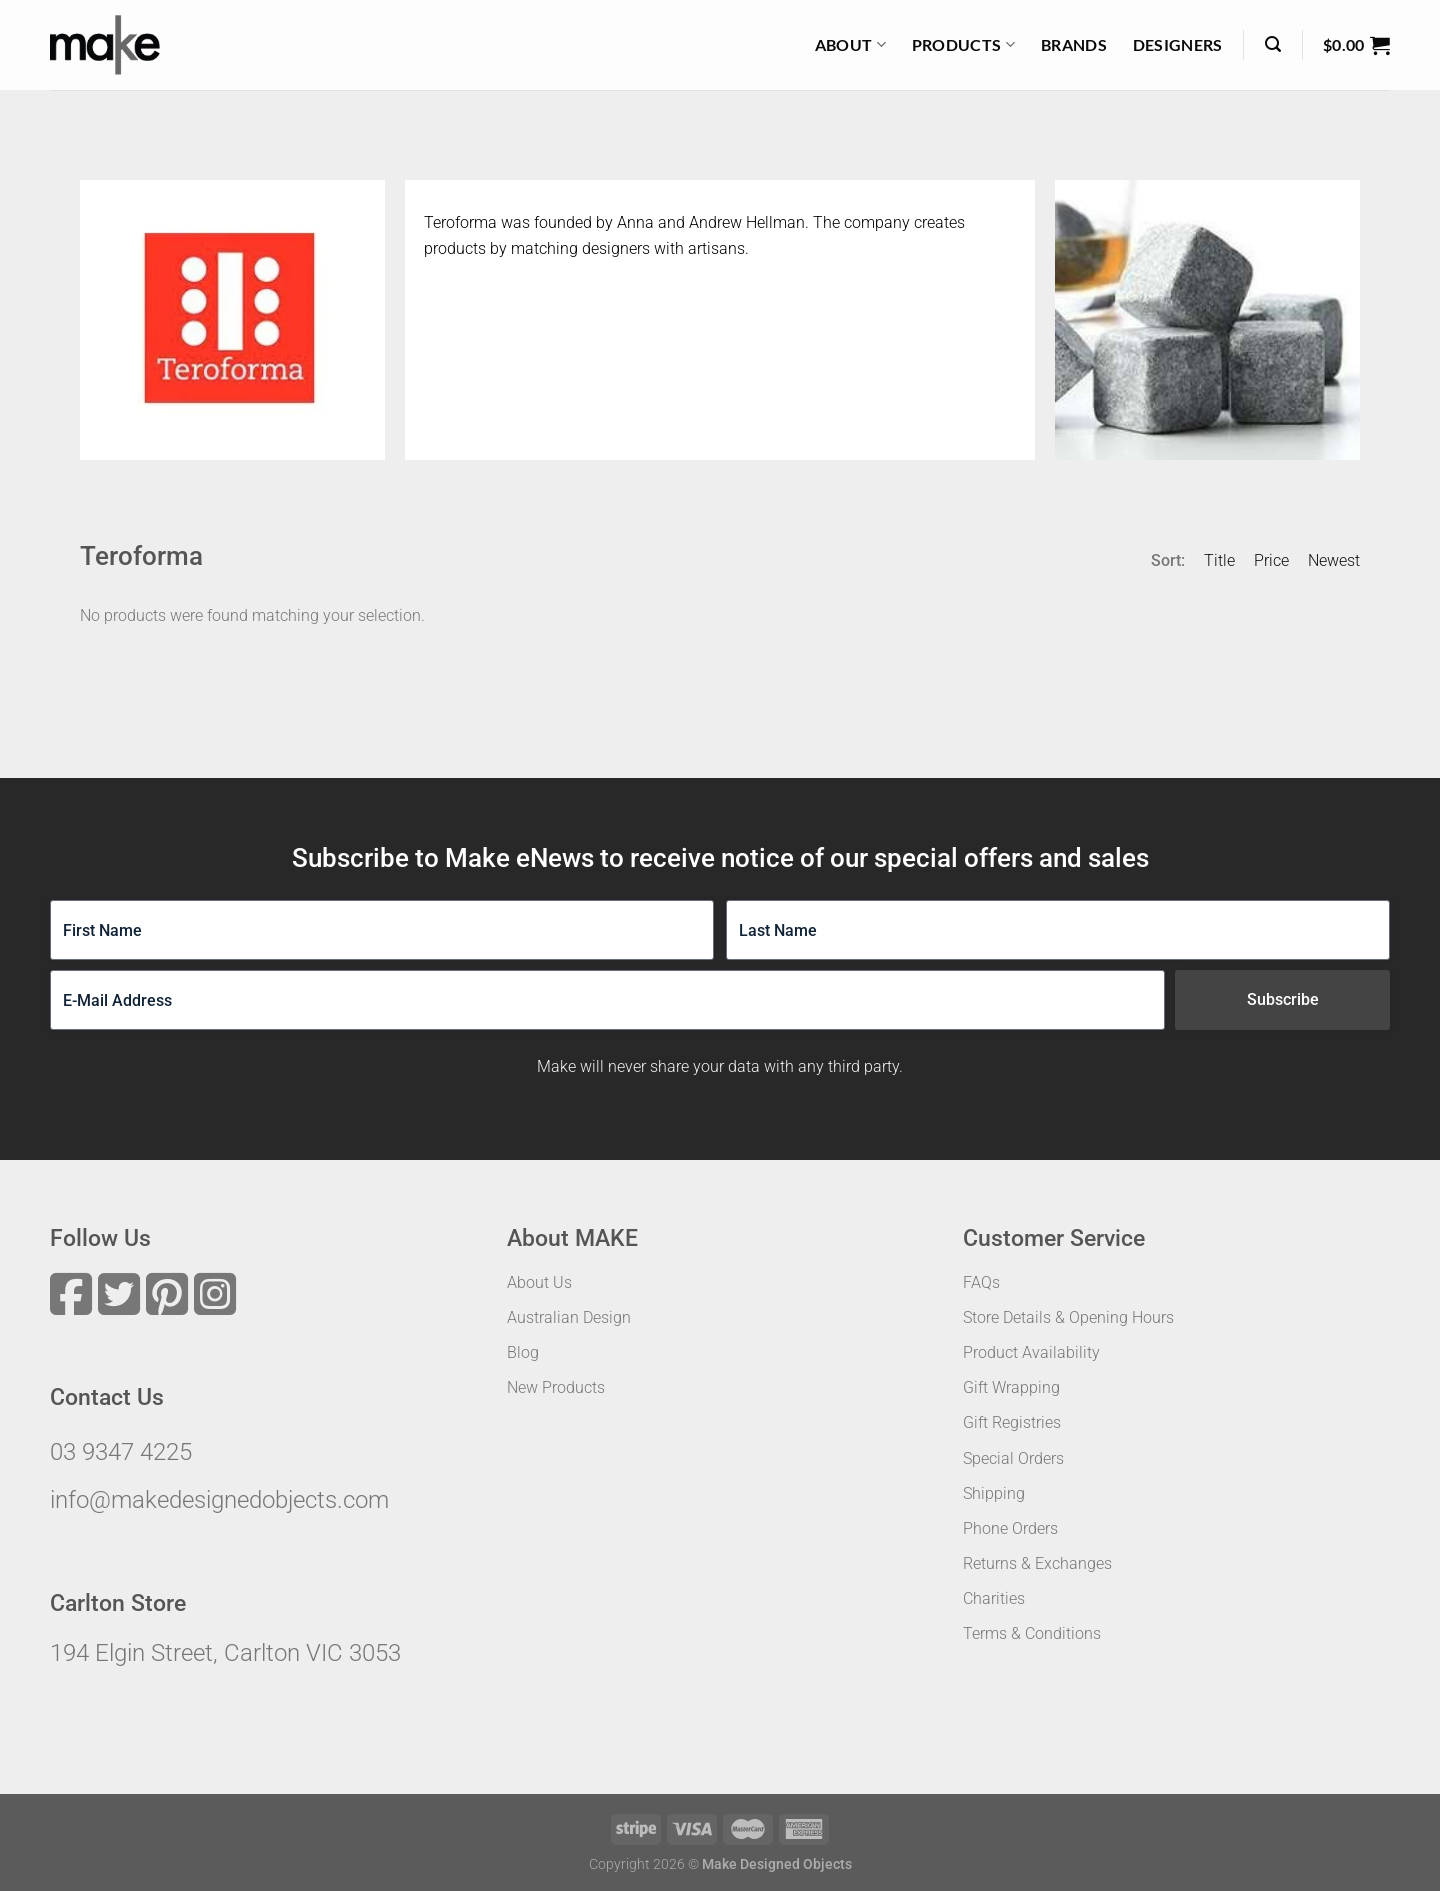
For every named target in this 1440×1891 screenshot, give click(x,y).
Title (1219, 560)
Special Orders (1013, 1458)
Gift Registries (1012, 1422)
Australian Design (569, 1317)
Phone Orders (1010, 1528)
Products (963, 45)
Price (1271, 560)
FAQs (981, 1282)
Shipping (994, 1493)
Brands (1074, 44)
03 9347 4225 (121, 1452)
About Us (539, 1282)
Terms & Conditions (1032, 1633)
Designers (1178, 44)
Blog (523, 1352)
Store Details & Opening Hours (1068, 1317)
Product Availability (1031, 1352)
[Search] (1273, 44)
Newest (1334, 560)
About (850, 45)
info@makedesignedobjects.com (219, 1500)
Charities (994, 1598)
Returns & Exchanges (1037, 1563)
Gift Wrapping (1011, 1387)
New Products (556, 1387)
